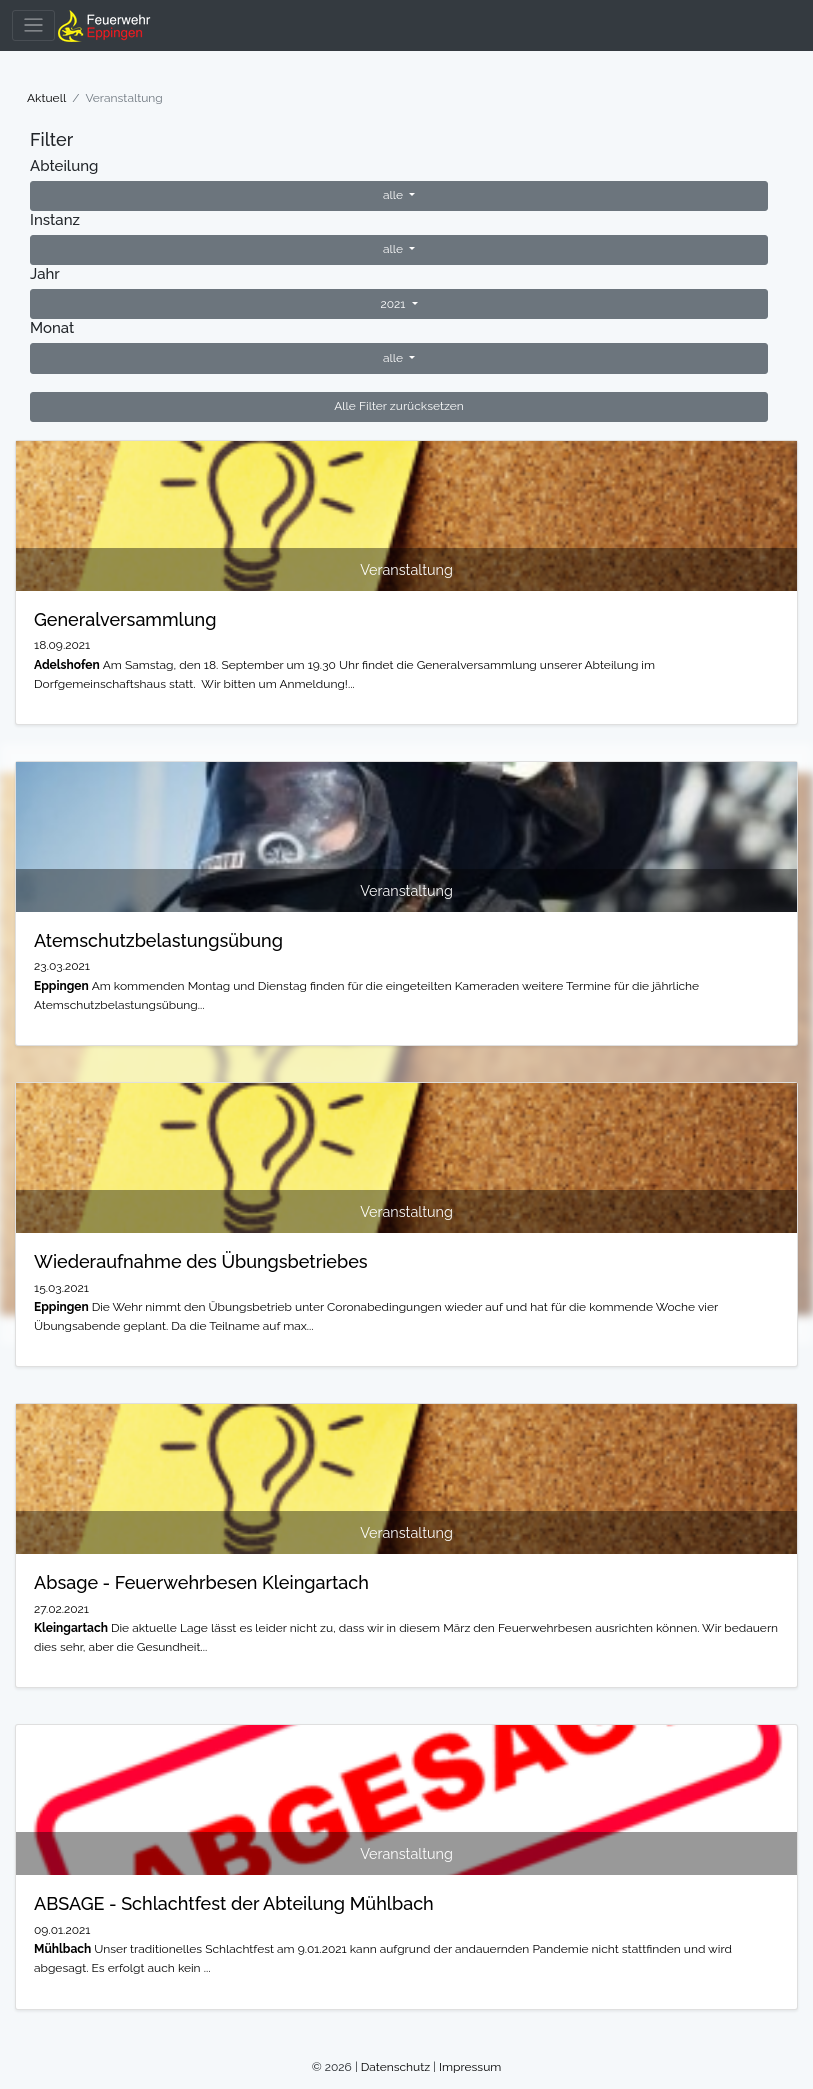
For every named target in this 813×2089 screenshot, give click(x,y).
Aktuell (46, 98)
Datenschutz (395, 2067)
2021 (394, 304)
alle (394, 195)
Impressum (470, 2067)
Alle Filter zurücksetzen (399, 406)
